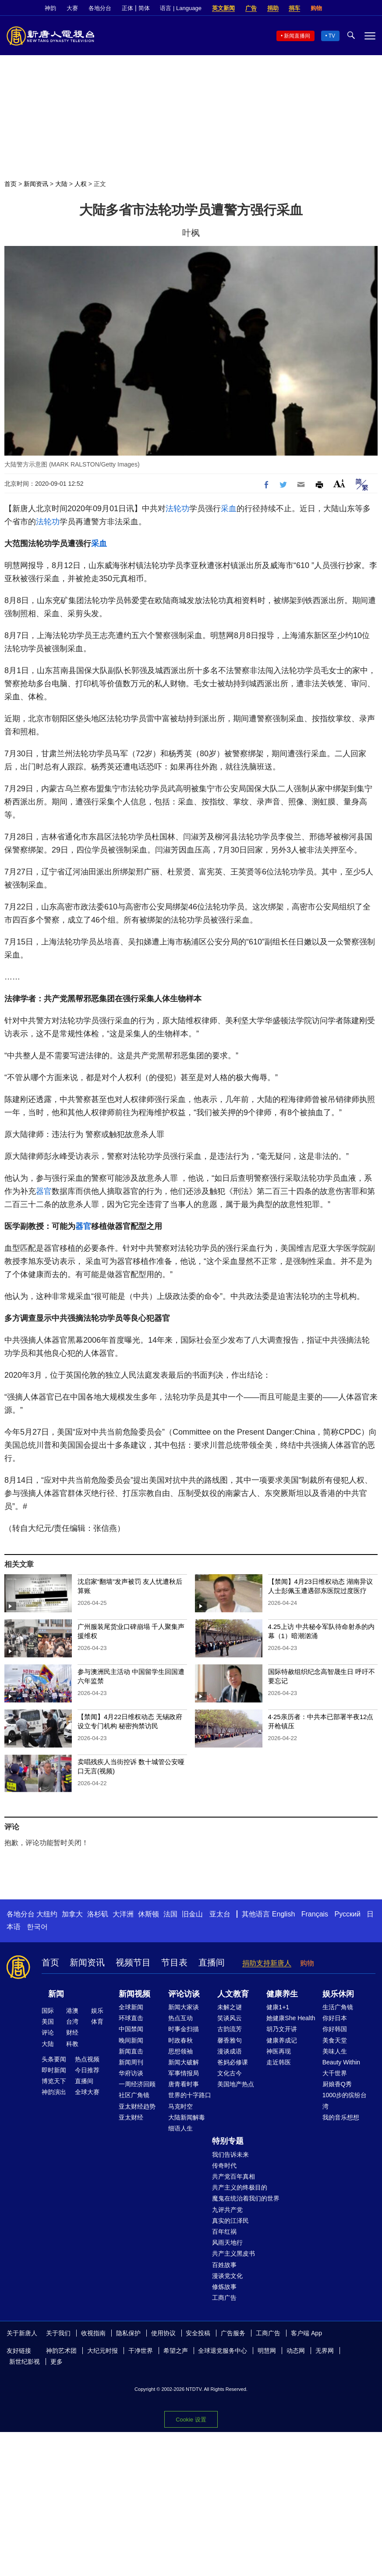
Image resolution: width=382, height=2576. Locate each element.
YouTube (371, 8)
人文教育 (233, 1994)
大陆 (61, 183)
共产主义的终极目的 (239, 2187)
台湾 (72, 2021)
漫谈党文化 (227, 2275)
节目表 (174, 1962)
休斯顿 (148, 1914)
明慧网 (267, 2350)
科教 (72, 2043)
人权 (80, 183)
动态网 (295, 2350)
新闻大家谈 (183, 2007)
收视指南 (93, 2333)
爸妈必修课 (232, 2062)
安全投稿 (198, 2333)
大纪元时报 (102, 2350)
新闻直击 (131, 2051)
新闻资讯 (36, 183)
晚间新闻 (131, 2040)
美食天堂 (334, 2040)
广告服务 (233, 2333)
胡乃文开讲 (281, 2028)
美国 (48, 2021)
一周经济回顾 (137, 2084)
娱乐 (97, 2010)
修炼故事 (224, 2286)
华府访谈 (131, 2073)
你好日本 (334, 2017)
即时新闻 (54, 2070)
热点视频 (87, 2059)
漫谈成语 (229, 2051)
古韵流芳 (229, 2028)
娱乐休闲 (338, 1994)
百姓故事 (224, 2264)
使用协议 (163, 2333)
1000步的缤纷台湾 (344, 2100)
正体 (127, 8)
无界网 (324, 2350)
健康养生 (282, 1994)
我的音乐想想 (340, 2117)
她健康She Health (290, 2017)
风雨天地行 (227, 2242)
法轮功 (177, 508)
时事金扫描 (183, 2028)
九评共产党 (227, 2209)
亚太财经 (131, 2117)
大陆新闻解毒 (186, 2117)
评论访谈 (184, 1994)
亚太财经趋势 (137, 2106)
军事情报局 (183, 2073)
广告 (251, 8)
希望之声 (175, 2350)
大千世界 (334, 2073)
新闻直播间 (297, 36)
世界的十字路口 (189, 2095)
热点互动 (180, 2017)
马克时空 (180, 2106)
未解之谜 (229, 2007)
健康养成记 (281, 2040)
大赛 (72, 8)
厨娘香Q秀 (337, 2084)
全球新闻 (131, 2007)
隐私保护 (128, 2333)
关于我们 (58, 2333)
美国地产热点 (235, 2084)
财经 (72, 2032)
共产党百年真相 (233, 2176)
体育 (97, 2021)
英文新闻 (223, 8)
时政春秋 (180, 2040)
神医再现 (278, 2051)
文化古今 (229, 2073)
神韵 (50, 8)
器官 (44, 1191)
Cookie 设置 (191, 2419)
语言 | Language (180, 8)
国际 (48, 2010)
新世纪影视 (24, 2361)
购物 (316, 8)
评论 (48, 2032)
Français (314, 1914)
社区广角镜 (134, 2095)
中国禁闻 (131, 2028)
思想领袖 (180, 2051)
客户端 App (306, 2333)
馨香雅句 (229, 2040)
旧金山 (192, 1914)
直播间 (211, 1962)
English (283, 1914)
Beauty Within (341, 2062)
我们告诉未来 (230, 2154)
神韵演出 (54, 2091)
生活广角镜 (337, 2007)
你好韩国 (334, 2028)
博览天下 (54, 2081)
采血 (229, 508)
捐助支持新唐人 (266, 1963)
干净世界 (140, 2350)
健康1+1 (277, 2007)
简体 (144, 8)
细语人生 (180, 2128)
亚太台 (219, 1914)
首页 (10, 183)
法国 (170, 1914)
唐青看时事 (183, 2084)
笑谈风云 (229, 2017)
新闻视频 (134, 1994)
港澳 (72, 2010)
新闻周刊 (131, 2062)
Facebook (341, 8)
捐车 (294, 8)
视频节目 (133, 1962)
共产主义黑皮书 (233, 2253)
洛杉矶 (97, 1914)
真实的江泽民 (230, 2220)
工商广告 (224, 2297)
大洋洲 (123, 1914)
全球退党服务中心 (222, 2350)
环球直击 (131, 2017)
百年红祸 (224, 2231)
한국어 (37, 1926)
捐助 (273, 8)
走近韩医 (278, 2062)
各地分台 (99, 8)
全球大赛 (87, 2091)
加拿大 (72, 1914)
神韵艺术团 (61, 2350)
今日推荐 (87, 2070)
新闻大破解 (183, 2062)
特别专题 (228, 2141)
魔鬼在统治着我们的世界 (245, 2198)
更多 (56, 2361)
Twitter (356, 8)
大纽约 (46, 1914)
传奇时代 (224, 2165)
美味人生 (334, 2051)
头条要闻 (54, 2059)
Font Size (339, 483)
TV (332, 36)
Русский (348, 1914)
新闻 (56, 1994)
